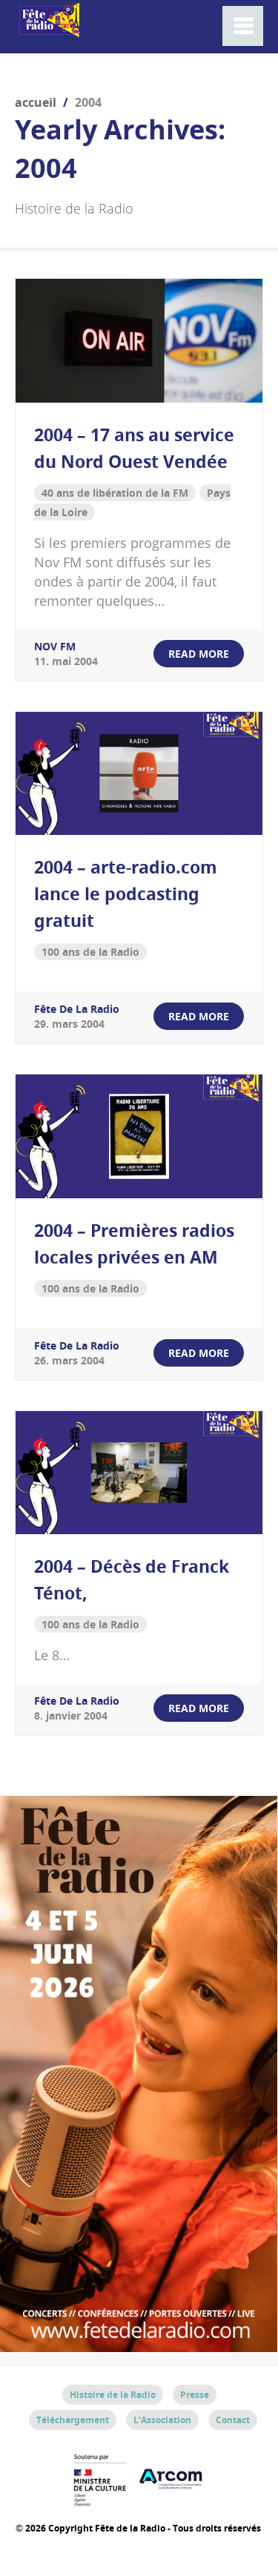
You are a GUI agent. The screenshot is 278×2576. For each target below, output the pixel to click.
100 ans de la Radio (90, 952)
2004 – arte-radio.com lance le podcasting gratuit (125, 893)
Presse (194, 2394)
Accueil (35, 102)
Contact (233, 2420)
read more (198, 654)
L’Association (162, 2420)
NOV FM (55, 646)
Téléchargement (72, 2420)
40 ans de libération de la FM (115, 493)
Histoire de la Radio (113, 2394)
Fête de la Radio (76, 1009)
